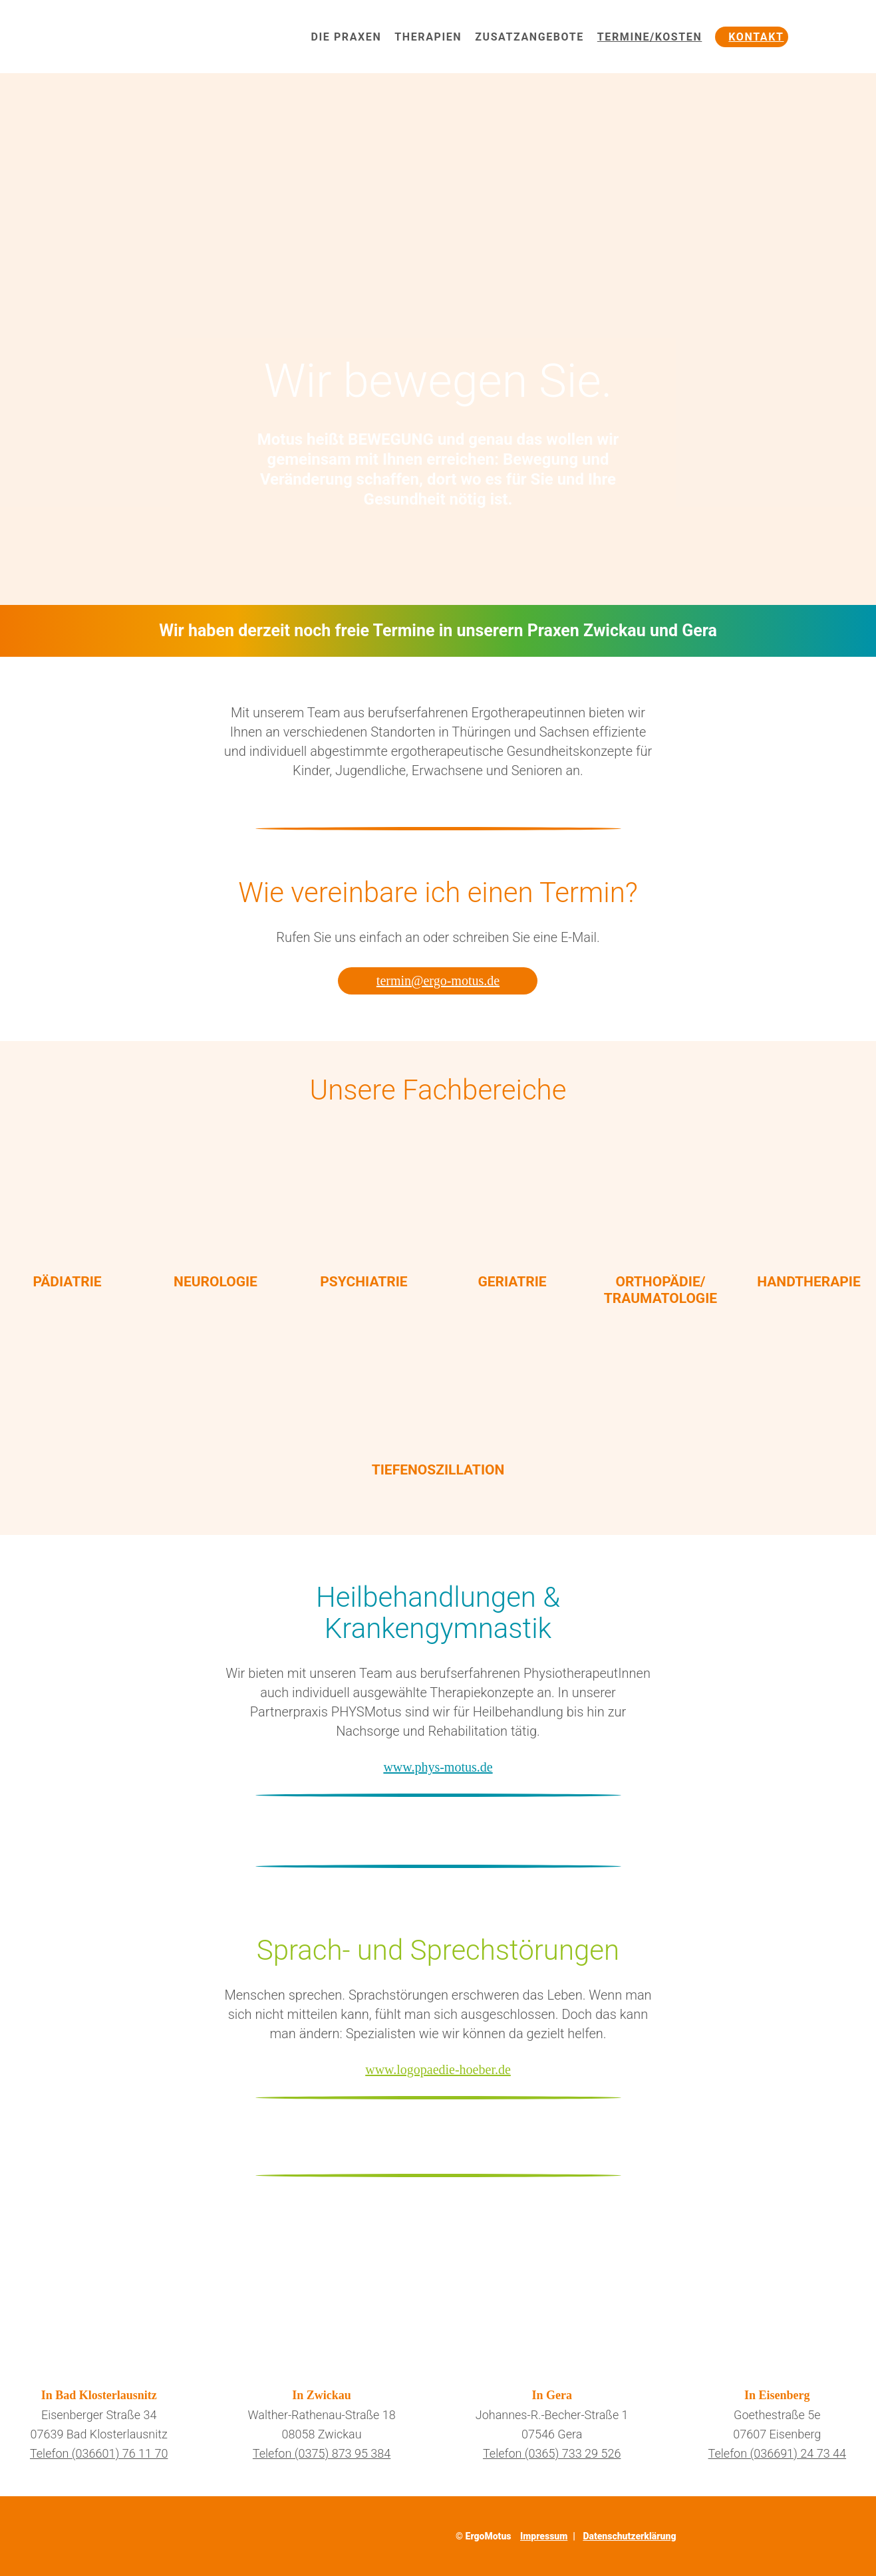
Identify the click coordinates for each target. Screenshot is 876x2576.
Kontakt (756, 37)
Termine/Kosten (649, 37)
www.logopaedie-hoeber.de (438, 2069)
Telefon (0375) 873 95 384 (321, 2453)
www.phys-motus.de (437, 1767)
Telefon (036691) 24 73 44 (777, 2453)
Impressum (543, 2536)
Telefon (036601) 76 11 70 (99, 2453)
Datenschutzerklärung (629, 2536)
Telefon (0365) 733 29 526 (552, 2453)
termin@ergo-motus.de (438, 980)
